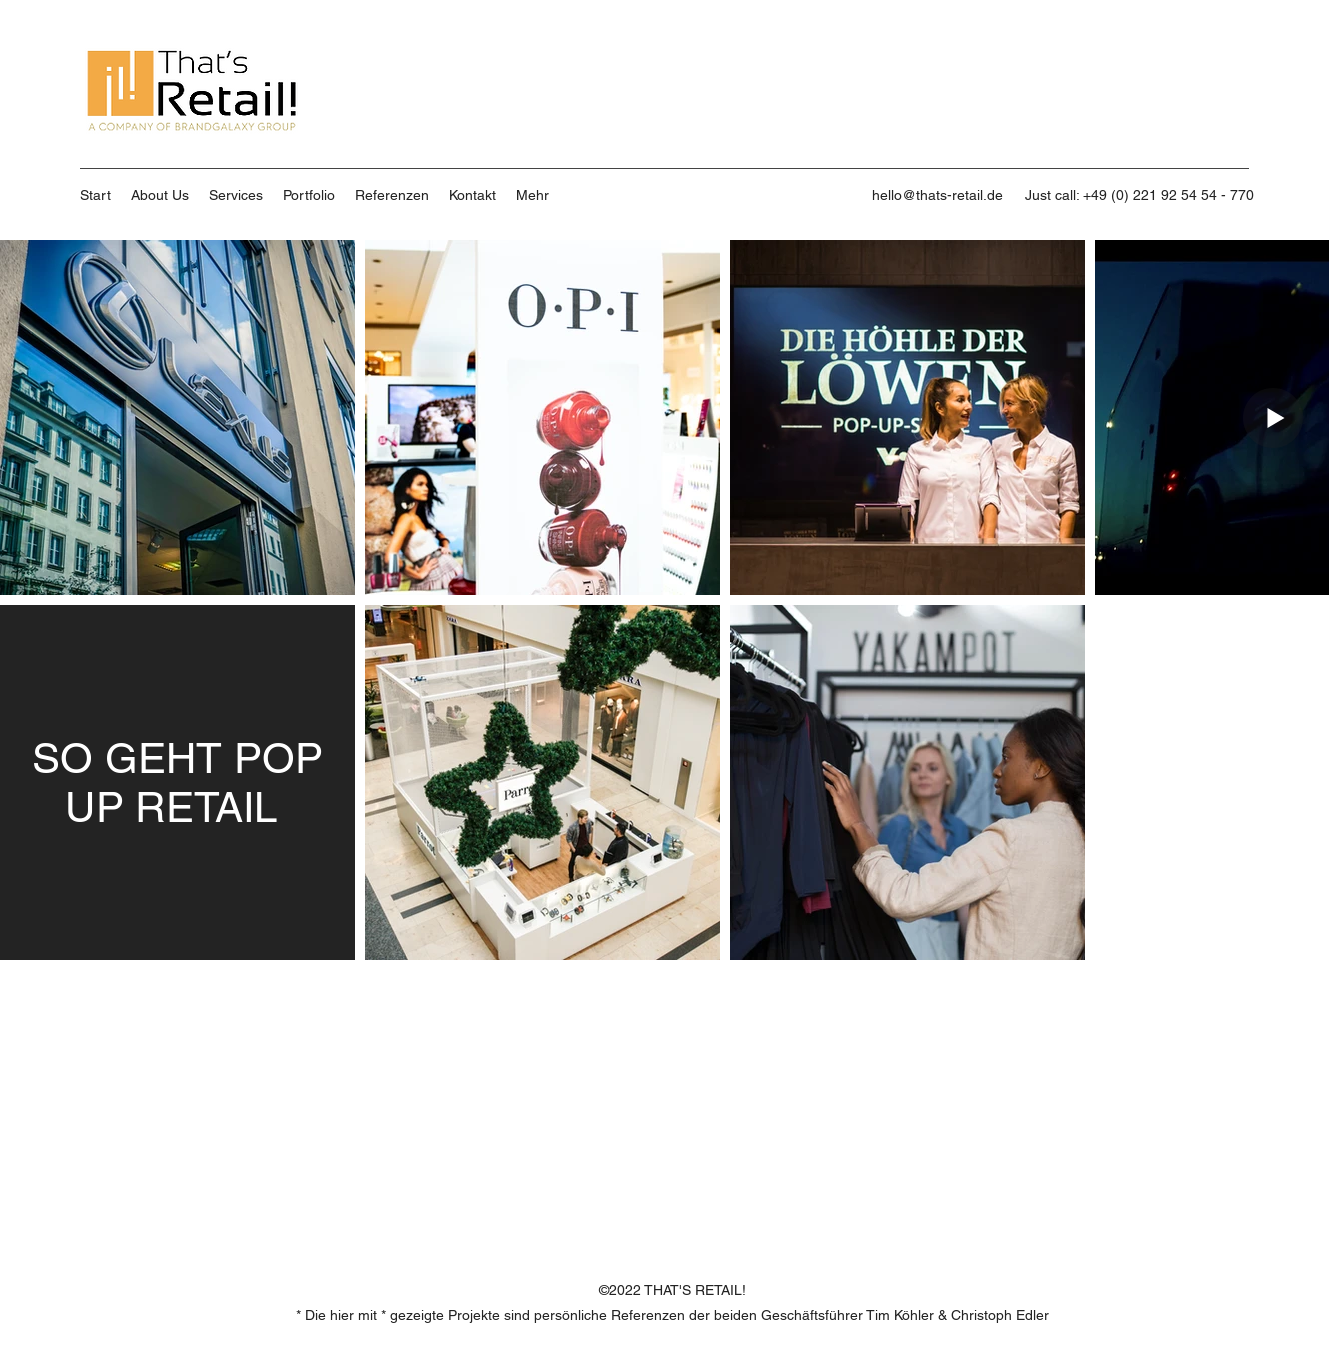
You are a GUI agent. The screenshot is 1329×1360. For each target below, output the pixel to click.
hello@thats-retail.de (937, 195)
